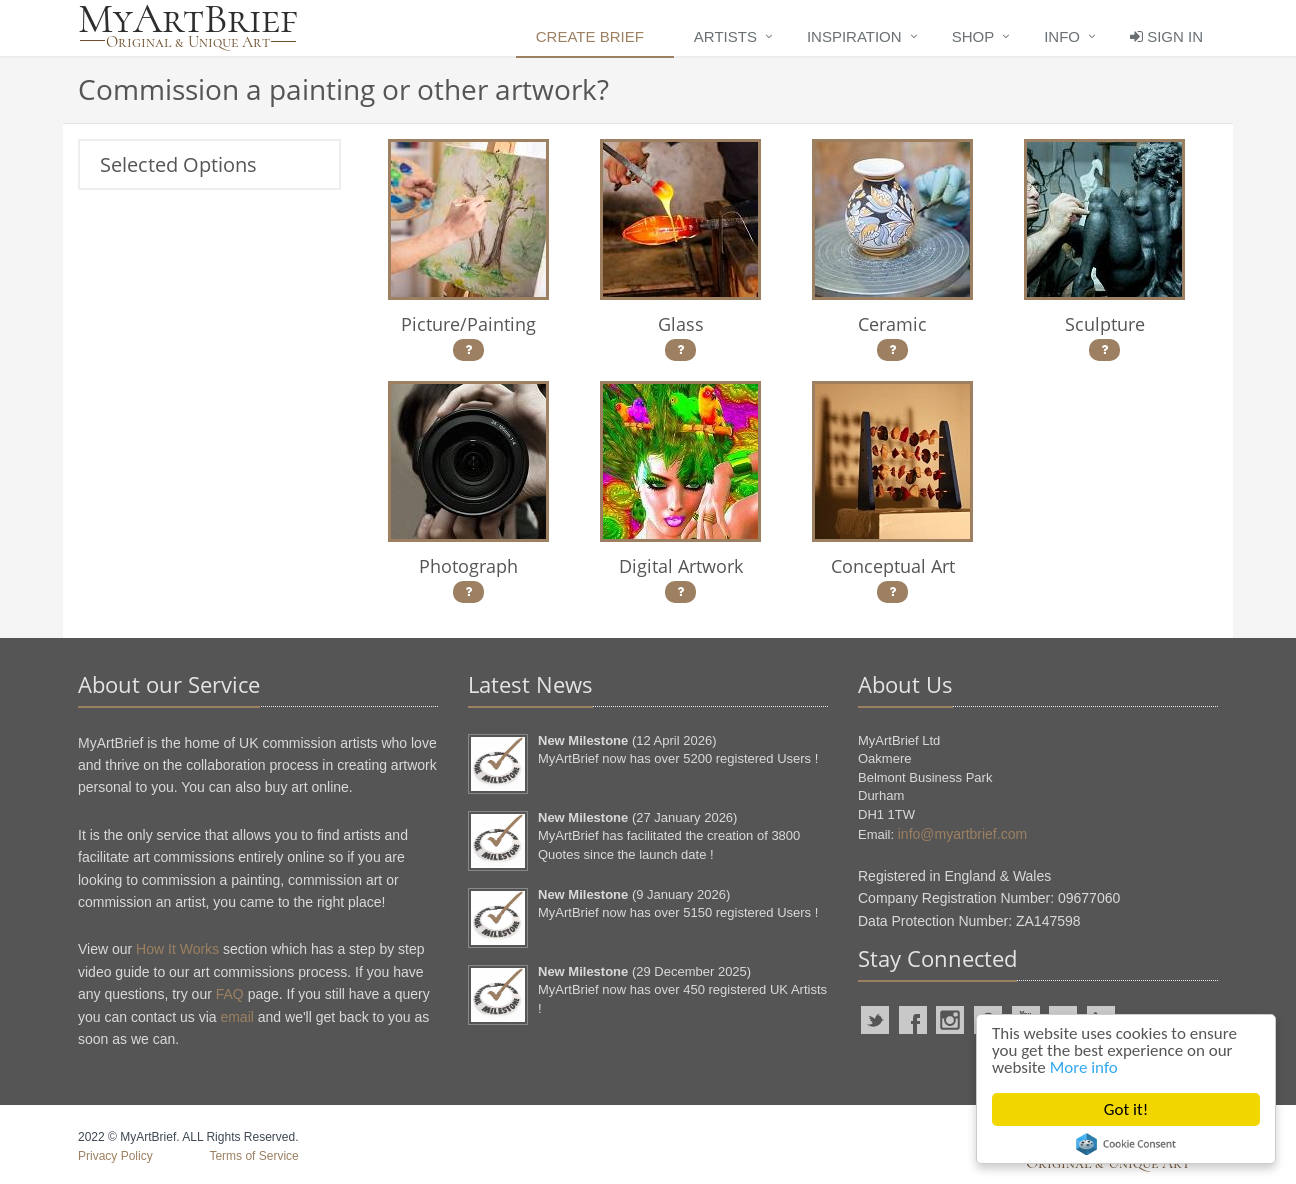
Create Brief (590, 36)
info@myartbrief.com (962, 834)
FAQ (230, 994)
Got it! (1126, 1109)
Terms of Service (253, 1156)
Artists (725, 36)
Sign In (1166, 36)
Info (1062, 36)
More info (1084, 1067)
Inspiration (854, 36)
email (236, 1017)
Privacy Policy (115, 1156)
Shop (973, 36)
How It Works (177, 949)
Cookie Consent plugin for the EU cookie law (1126, 1144)
